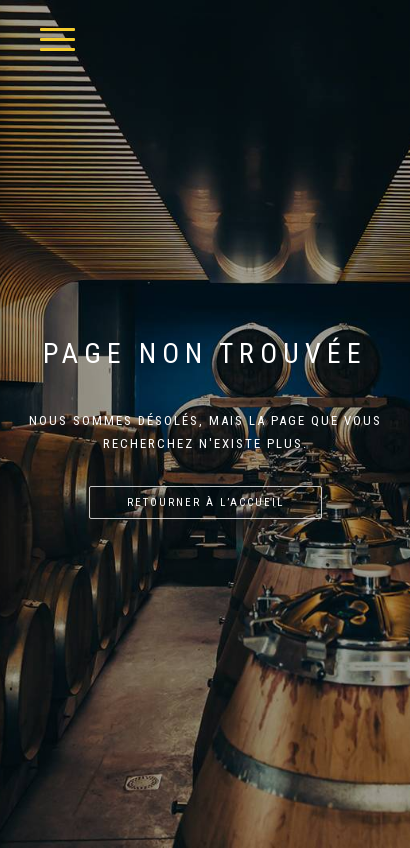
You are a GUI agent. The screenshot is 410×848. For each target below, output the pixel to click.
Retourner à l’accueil (205, 502)
